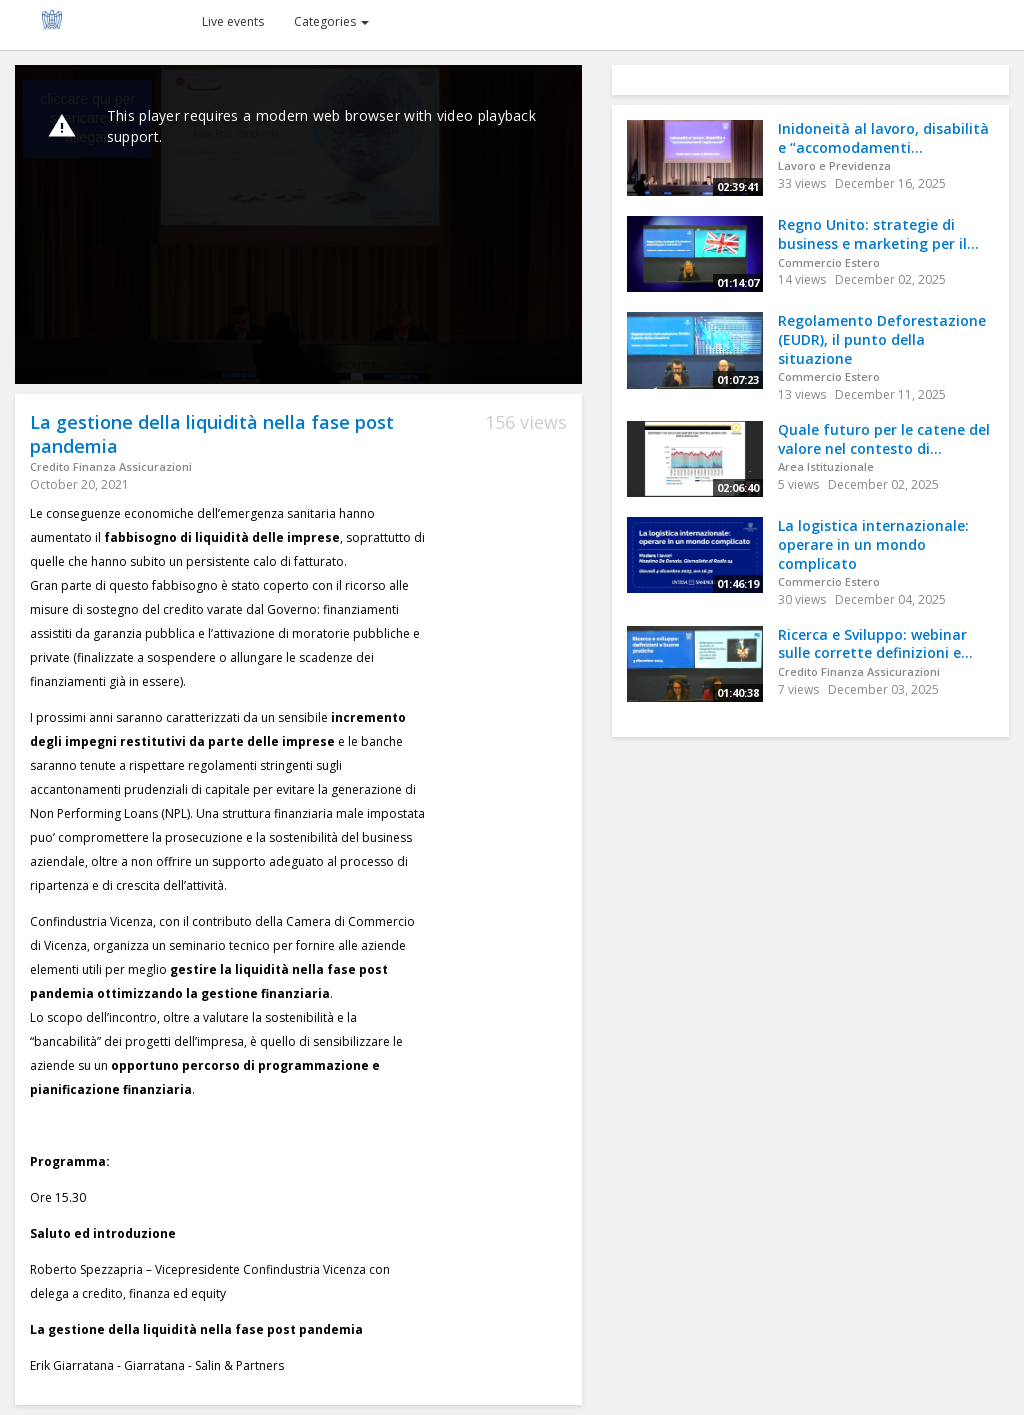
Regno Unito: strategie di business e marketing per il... (878, 234)
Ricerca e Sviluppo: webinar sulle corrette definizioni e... (875, 644)
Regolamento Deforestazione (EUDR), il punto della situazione (882, 339)
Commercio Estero (829, 262)
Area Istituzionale (826, 466)
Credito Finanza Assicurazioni (111, 466)
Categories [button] (331, 21)
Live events (233, 21)
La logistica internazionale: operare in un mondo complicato (873, 544)
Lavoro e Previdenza (834, 165)
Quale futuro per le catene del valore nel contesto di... (884, 439)
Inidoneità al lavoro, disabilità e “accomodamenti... (883, 138)
